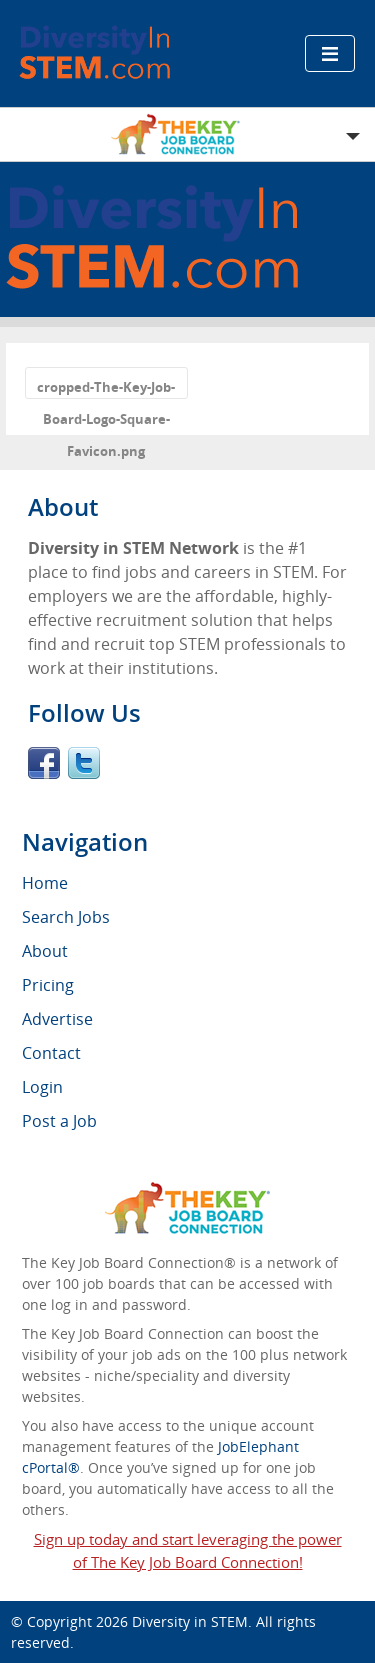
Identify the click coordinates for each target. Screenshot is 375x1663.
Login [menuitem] (42, 1087)
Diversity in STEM (190, 1621)
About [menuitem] (45, 951)
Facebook (44, 763)
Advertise (57, 1019)
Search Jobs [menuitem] (66, 917)
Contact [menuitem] (51, 1053)
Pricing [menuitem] (48, 985)
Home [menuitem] (45, 883)
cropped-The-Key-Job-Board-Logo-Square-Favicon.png (106, 388)
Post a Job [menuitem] (59, 1121)
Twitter (84, 763)
